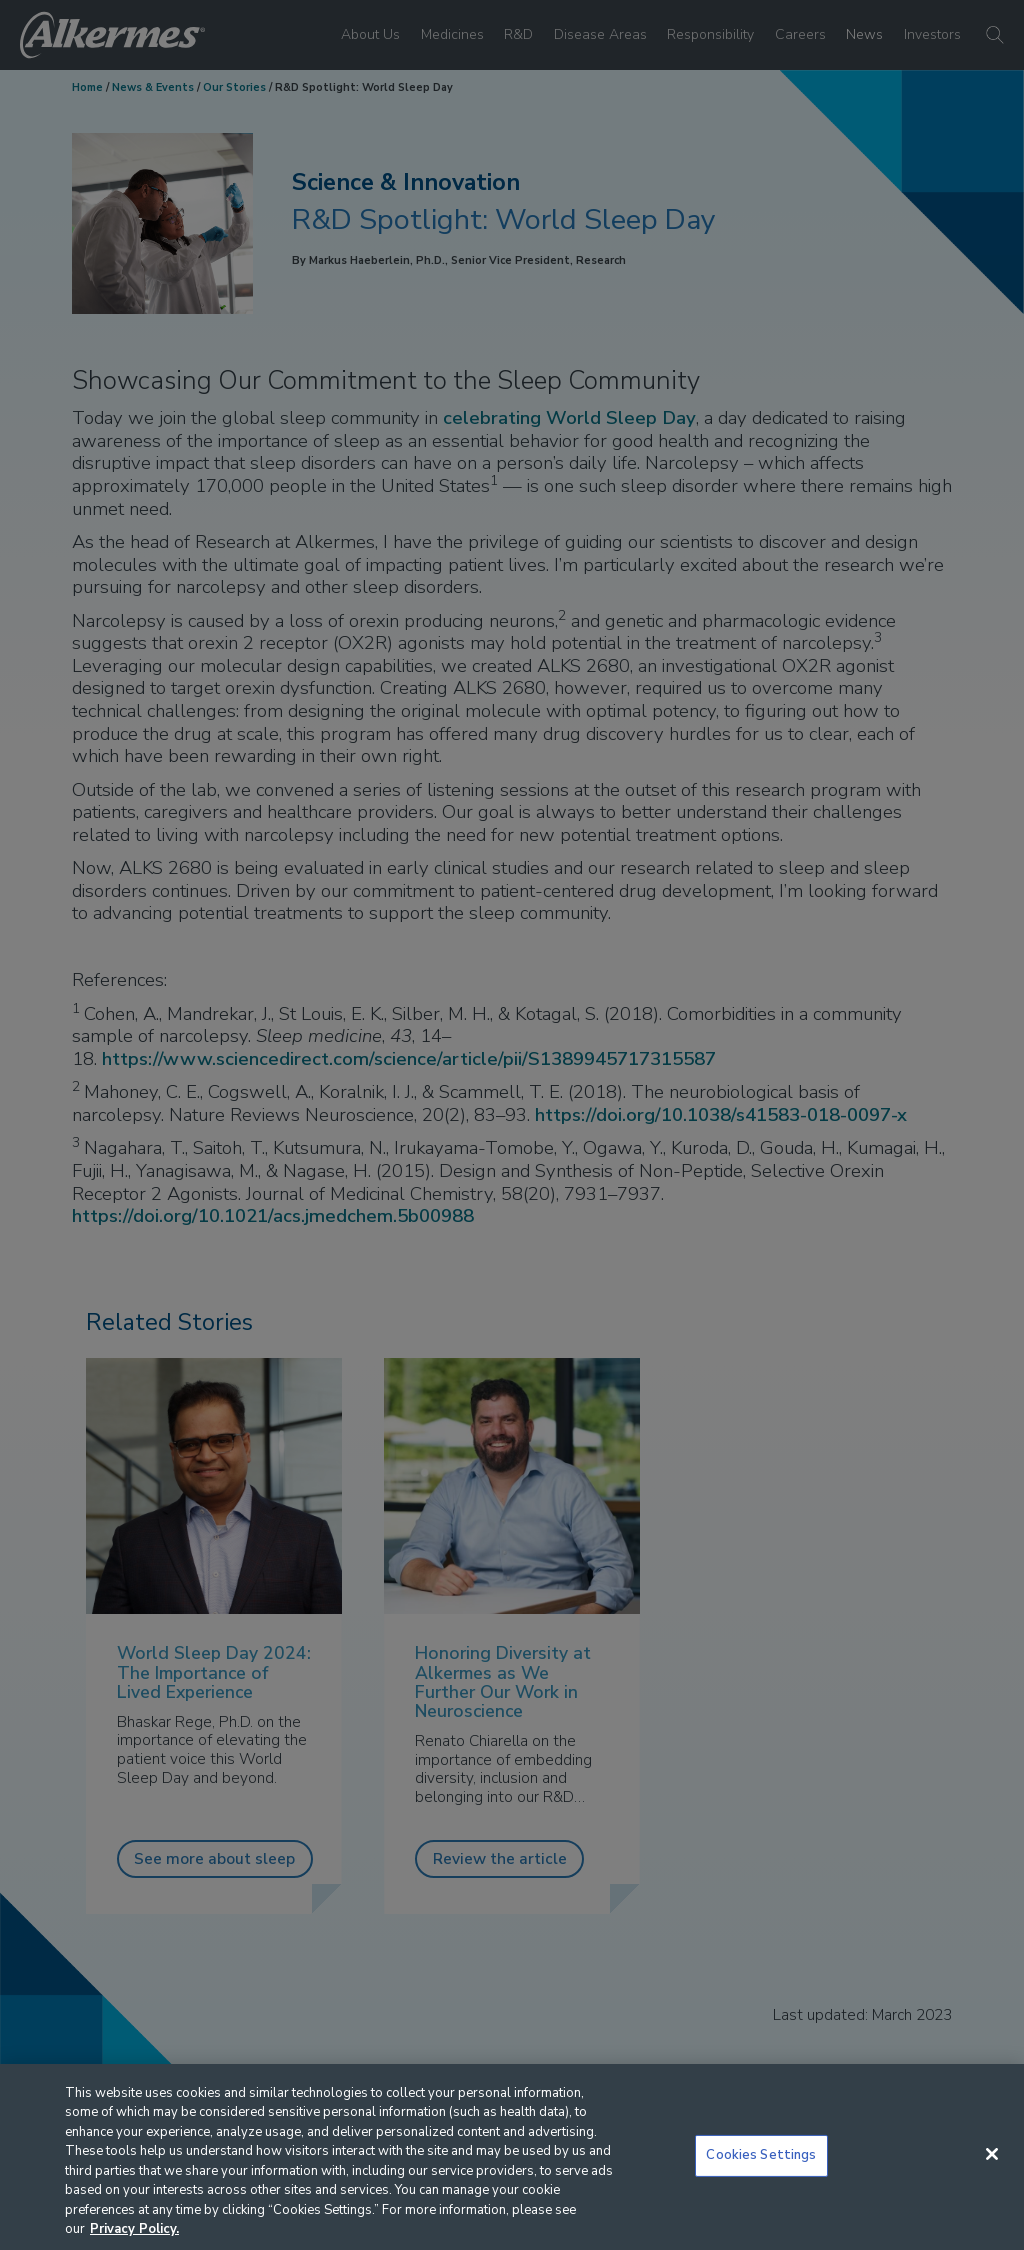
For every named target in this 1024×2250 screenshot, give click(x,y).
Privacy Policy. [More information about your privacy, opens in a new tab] (134, 2229)
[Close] (992, 2154)
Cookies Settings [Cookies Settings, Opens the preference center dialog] (761, 2155)
